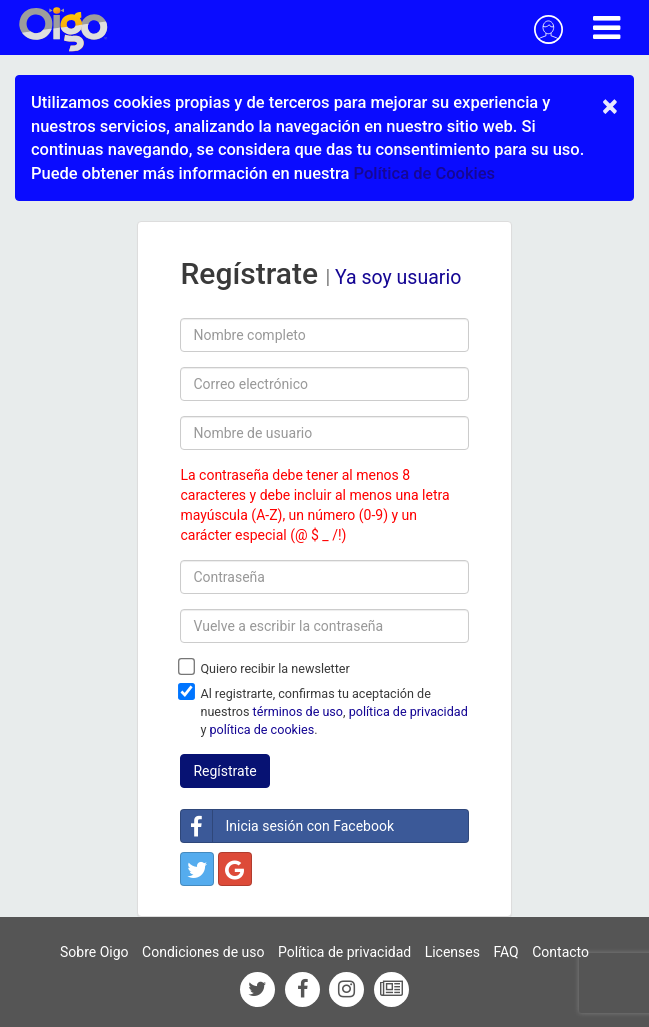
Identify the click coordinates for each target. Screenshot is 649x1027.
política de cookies (262, 729)
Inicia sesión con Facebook (287, 826)
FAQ (505, 952)
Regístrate (224, 771)
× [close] (610, 106)
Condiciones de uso (203, 952)
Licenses (452, 952)
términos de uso (298, 711)
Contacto (560, 952)
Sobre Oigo (94, 952)
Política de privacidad (344, 952)
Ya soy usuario (398, 277)
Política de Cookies (424, 173)
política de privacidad (408, 711)
